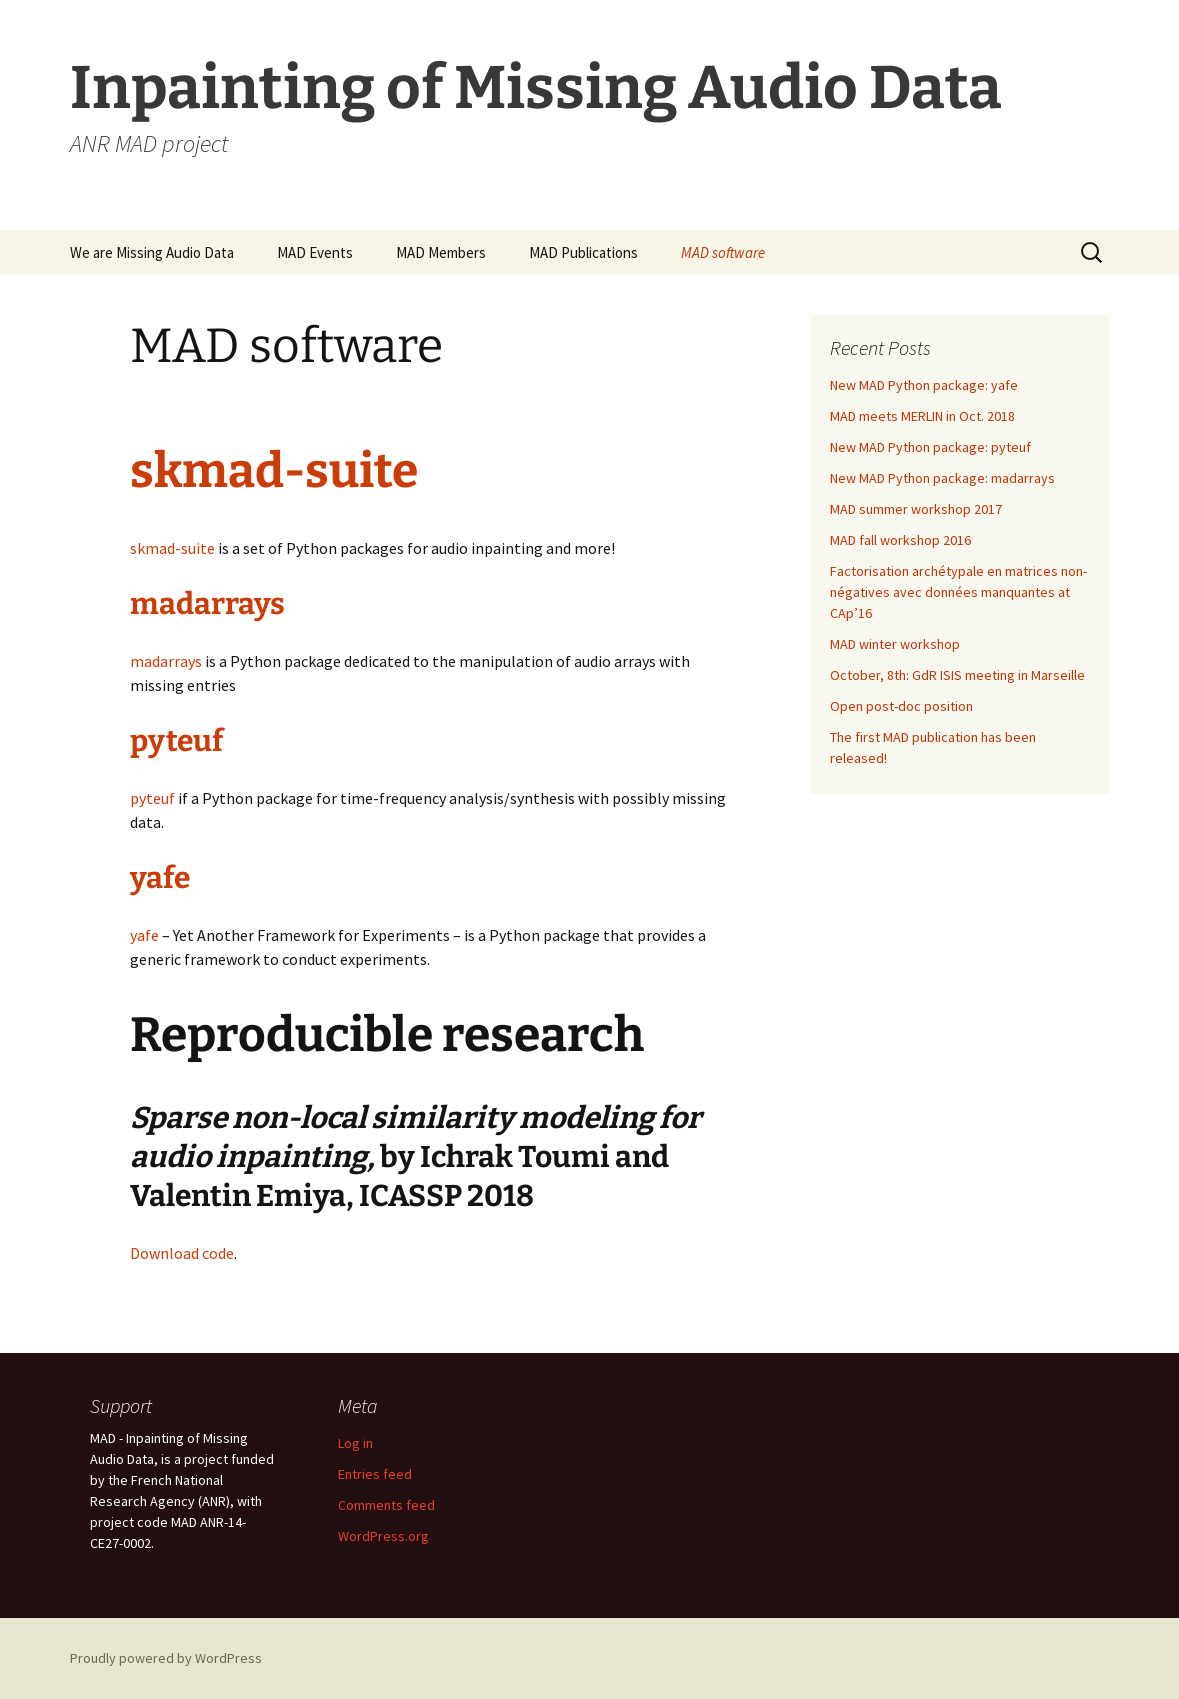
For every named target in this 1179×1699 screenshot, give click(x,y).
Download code (182, 1253)
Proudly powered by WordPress (166, 1658)
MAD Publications (583, 252)
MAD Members (441, 252)
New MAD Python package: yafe (924, 385)
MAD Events (315, 252)
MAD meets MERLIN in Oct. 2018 (922, 416)
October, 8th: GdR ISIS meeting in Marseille (957, 675)
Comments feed (386, 1505)
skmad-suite (274, 471)
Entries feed (375, 1474)
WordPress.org (383, 1536)
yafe (160, 878)
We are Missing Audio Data (152, 252)
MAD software (723, 252)
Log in (355, 1443)
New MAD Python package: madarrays (942, 478)
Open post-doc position (901, 706)
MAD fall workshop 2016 (900, 540)
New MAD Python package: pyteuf (930, 447)
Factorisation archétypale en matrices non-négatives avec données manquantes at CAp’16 (958, 592)
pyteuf (176, 741)
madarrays (207, 604)
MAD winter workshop (895, 644)
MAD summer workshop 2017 (916, 509)
